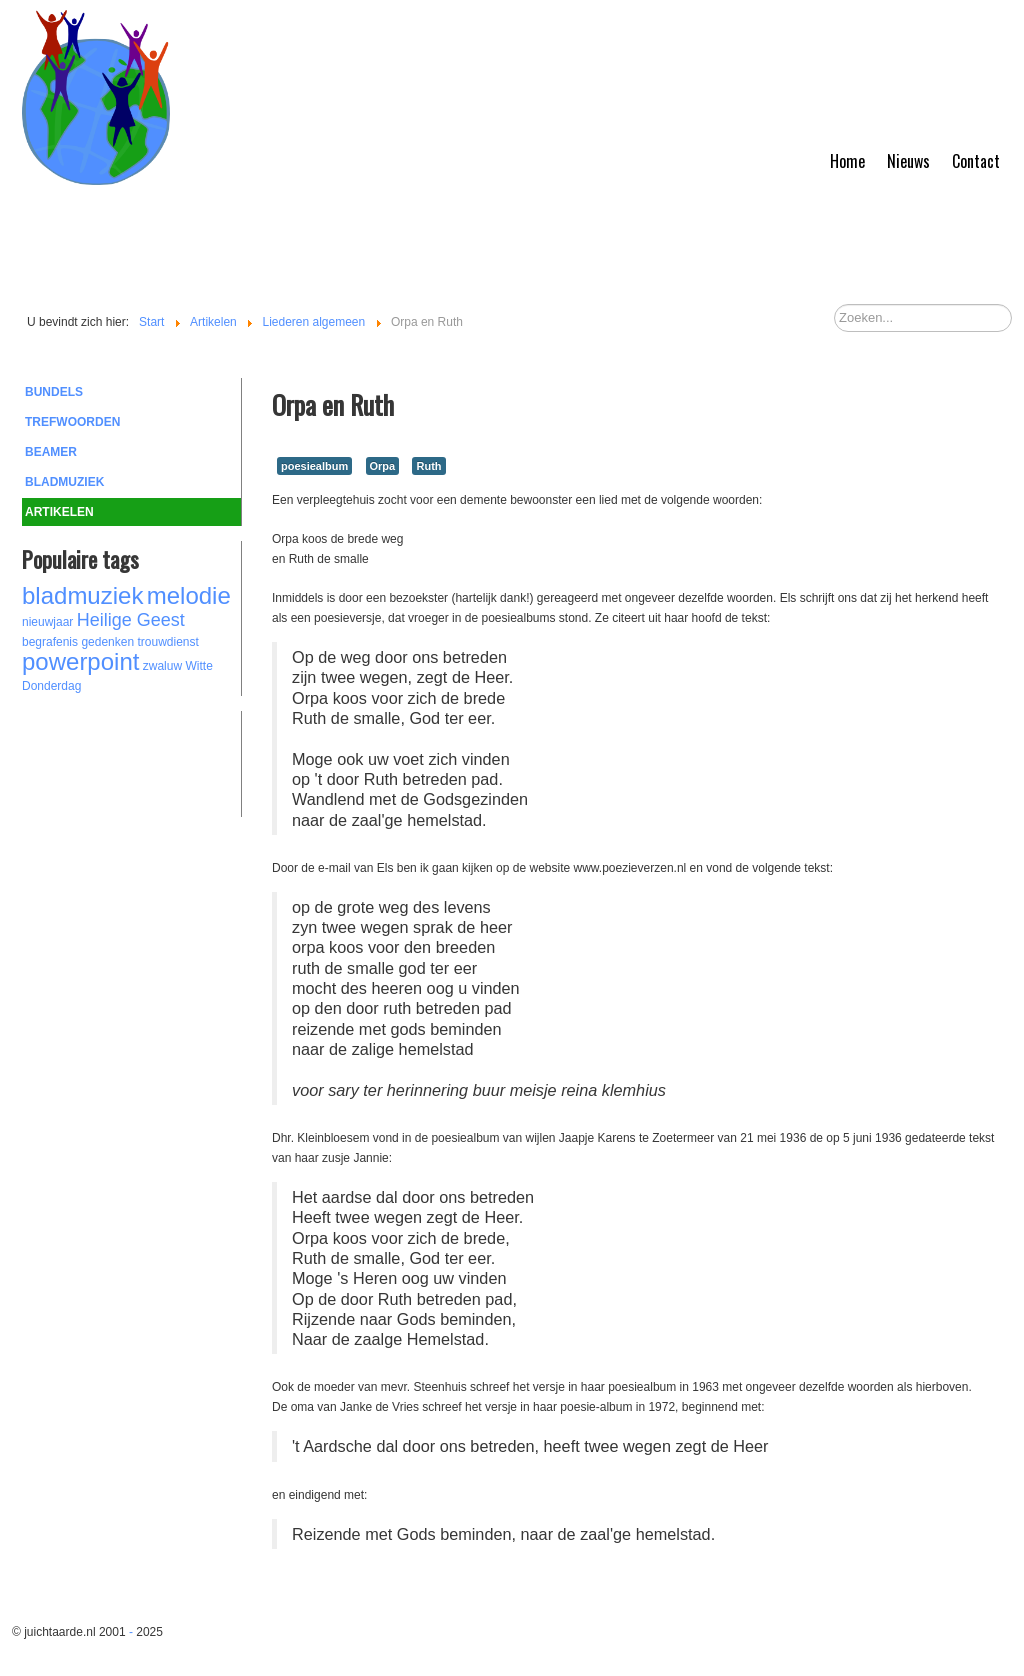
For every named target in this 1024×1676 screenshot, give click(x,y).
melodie (189, 595)
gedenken (107, 642)
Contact (976, 161)
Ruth (428, 466)
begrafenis (50, 642)
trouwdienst (167, 642)
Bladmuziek (64, 482)
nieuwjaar (47, 622)
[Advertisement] (132, 761)
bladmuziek (82, 595)
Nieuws (908, 161)
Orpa (383, 466)
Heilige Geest (131, 620)
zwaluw (162, 666)
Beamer (51, 452)
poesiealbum (314, 466)
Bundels (54, 392)
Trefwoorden (72, 422)
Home (847, 161)
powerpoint (80, 661)
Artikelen (59, 512)
